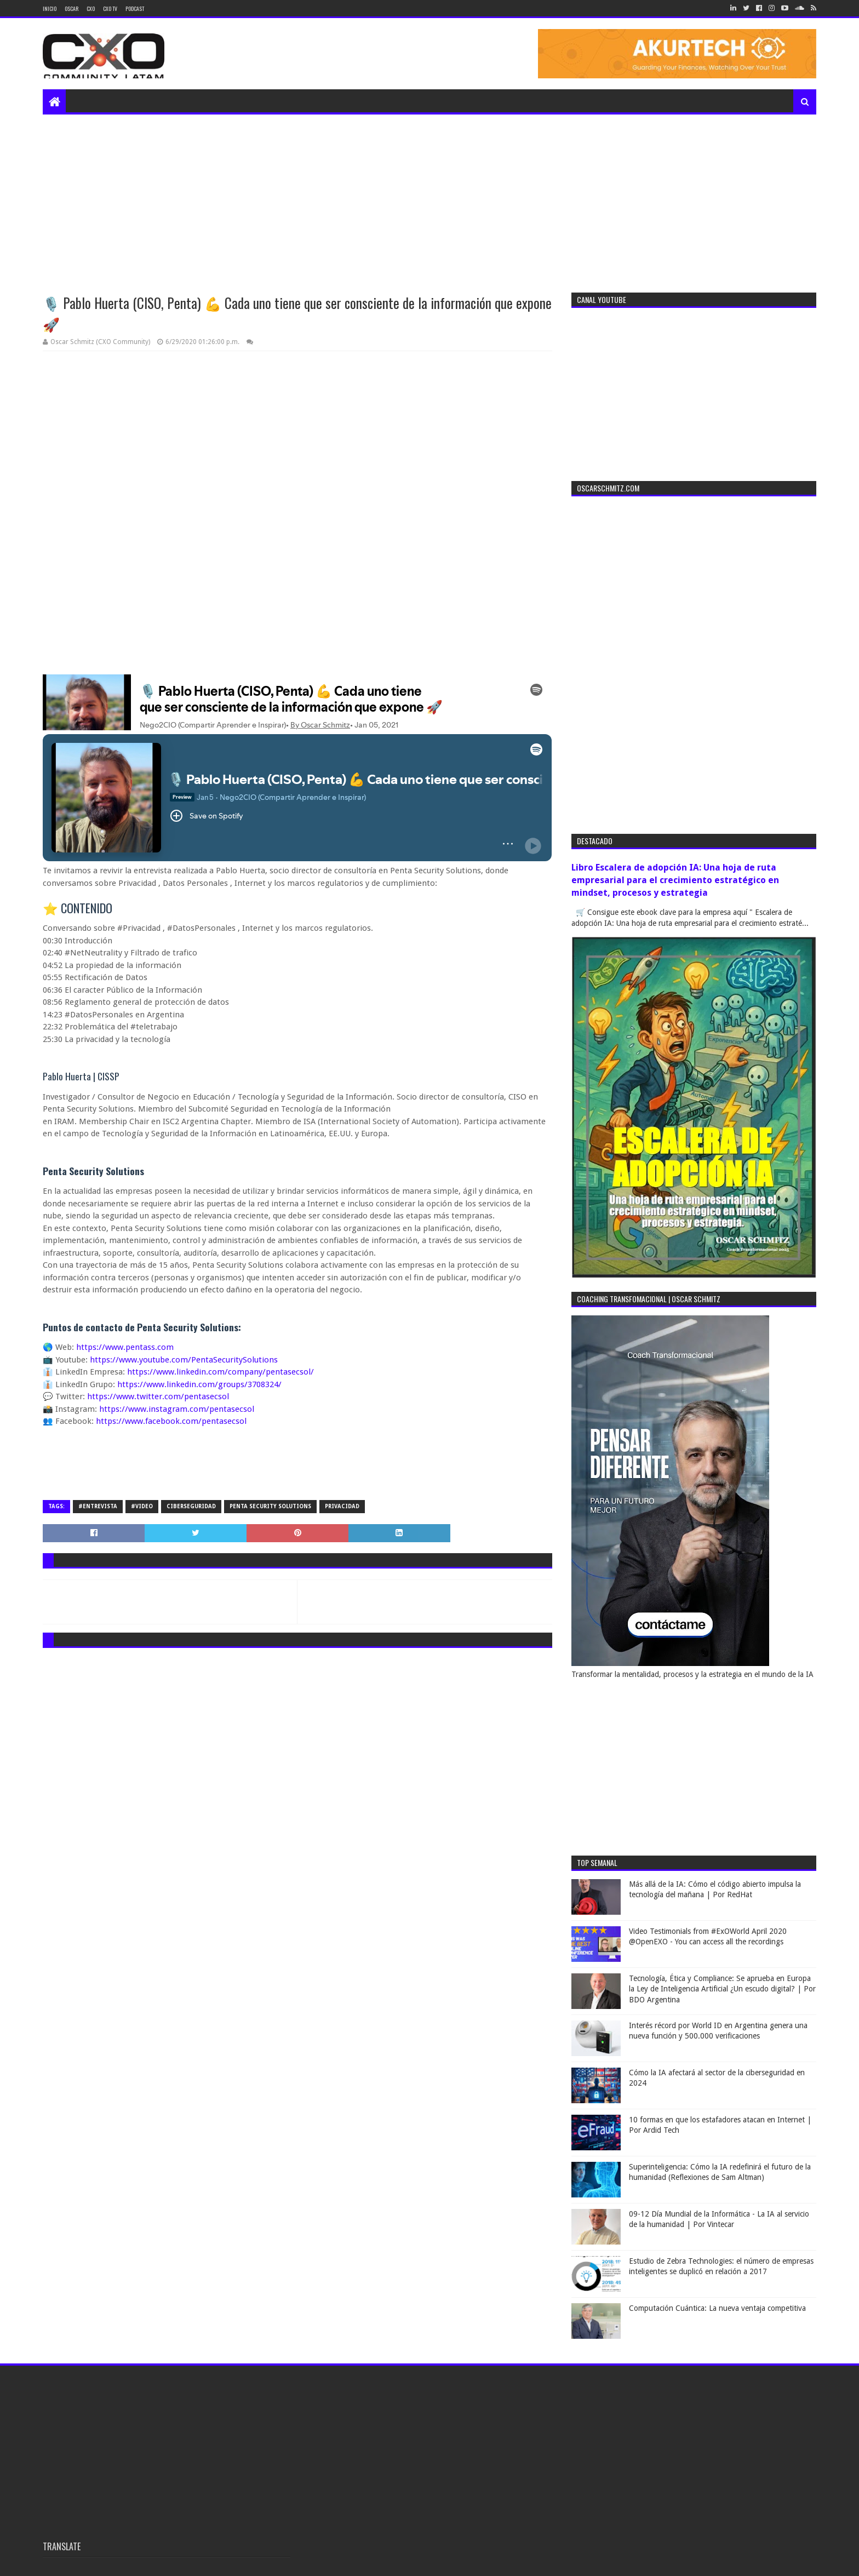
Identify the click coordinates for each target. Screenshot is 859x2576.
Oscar (71, 8)
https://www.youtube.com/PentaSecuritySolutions (184, 1360)
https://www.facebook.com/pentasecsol (171, 1421)
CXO (91, 8)
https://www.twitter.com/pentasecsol (158, 1396)
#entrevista (97, 1506)
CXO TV (110, 8)
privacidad (342, 1506)
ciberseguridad (191, 1506)
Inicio (49, 8)
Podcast (134, 8)
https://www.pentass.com (125, 1347)
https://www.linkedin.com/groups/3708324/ (199, 1384)
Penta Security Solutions (270, 1506)
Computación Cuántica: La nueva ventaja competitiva (717, 2308)
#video (142, 1506)
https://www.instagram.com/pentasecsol (176, 1409)
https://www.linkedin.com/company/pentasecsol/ (220, 1372)
